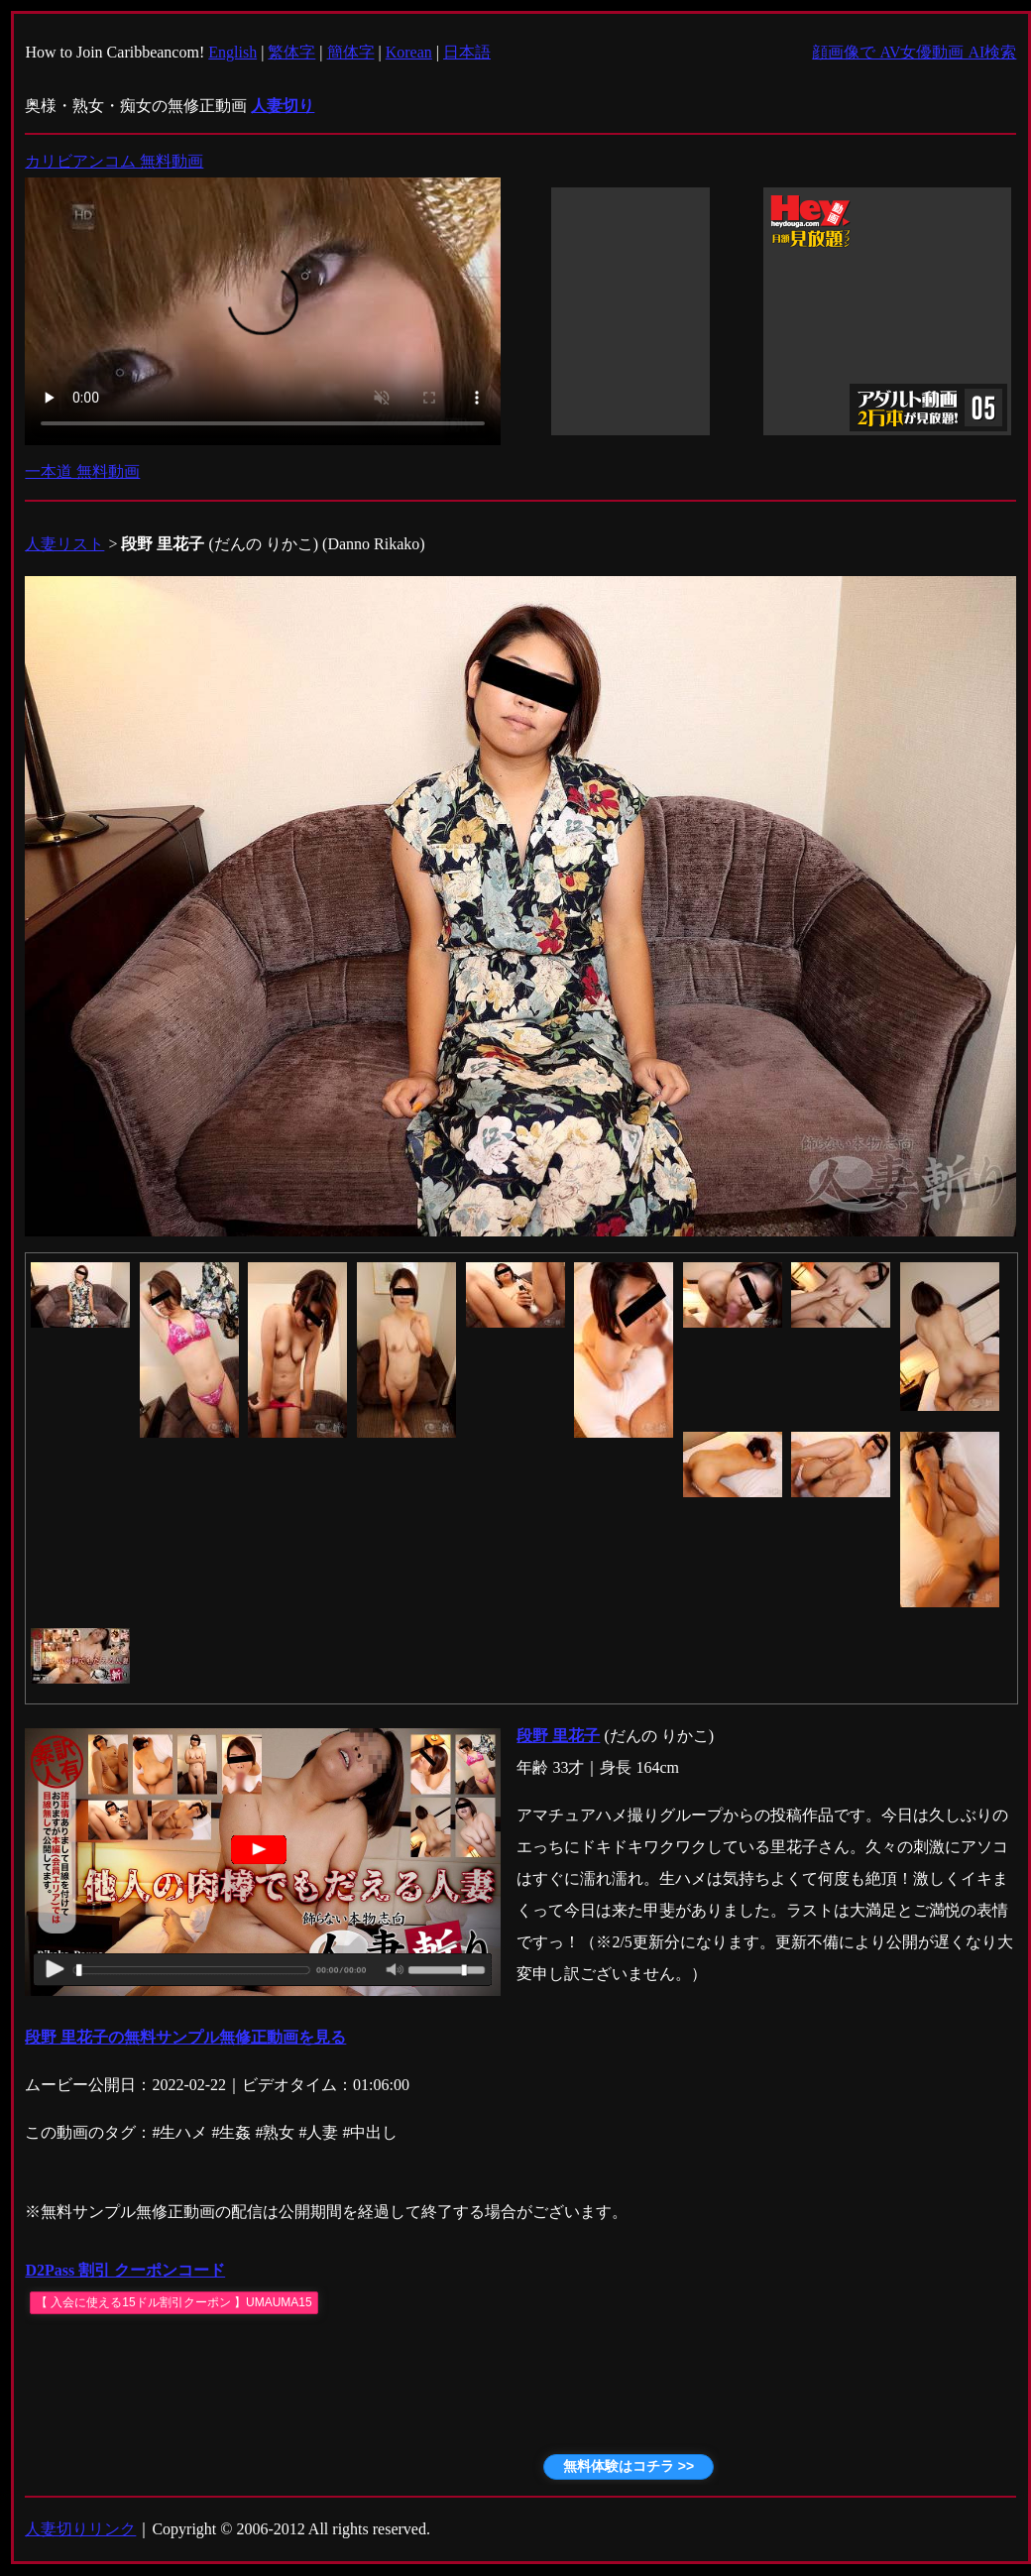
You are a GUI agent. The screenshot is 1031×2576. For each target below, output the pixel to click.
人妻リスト (64, 543)
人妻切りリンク (80, 2528)
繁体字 (291, 52)
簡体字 (351, 52)
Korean (409, 52)
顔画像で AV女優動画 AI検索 (914, 52)
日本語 (467, 52)
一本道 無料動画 (82, 471)
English (232, 52)
